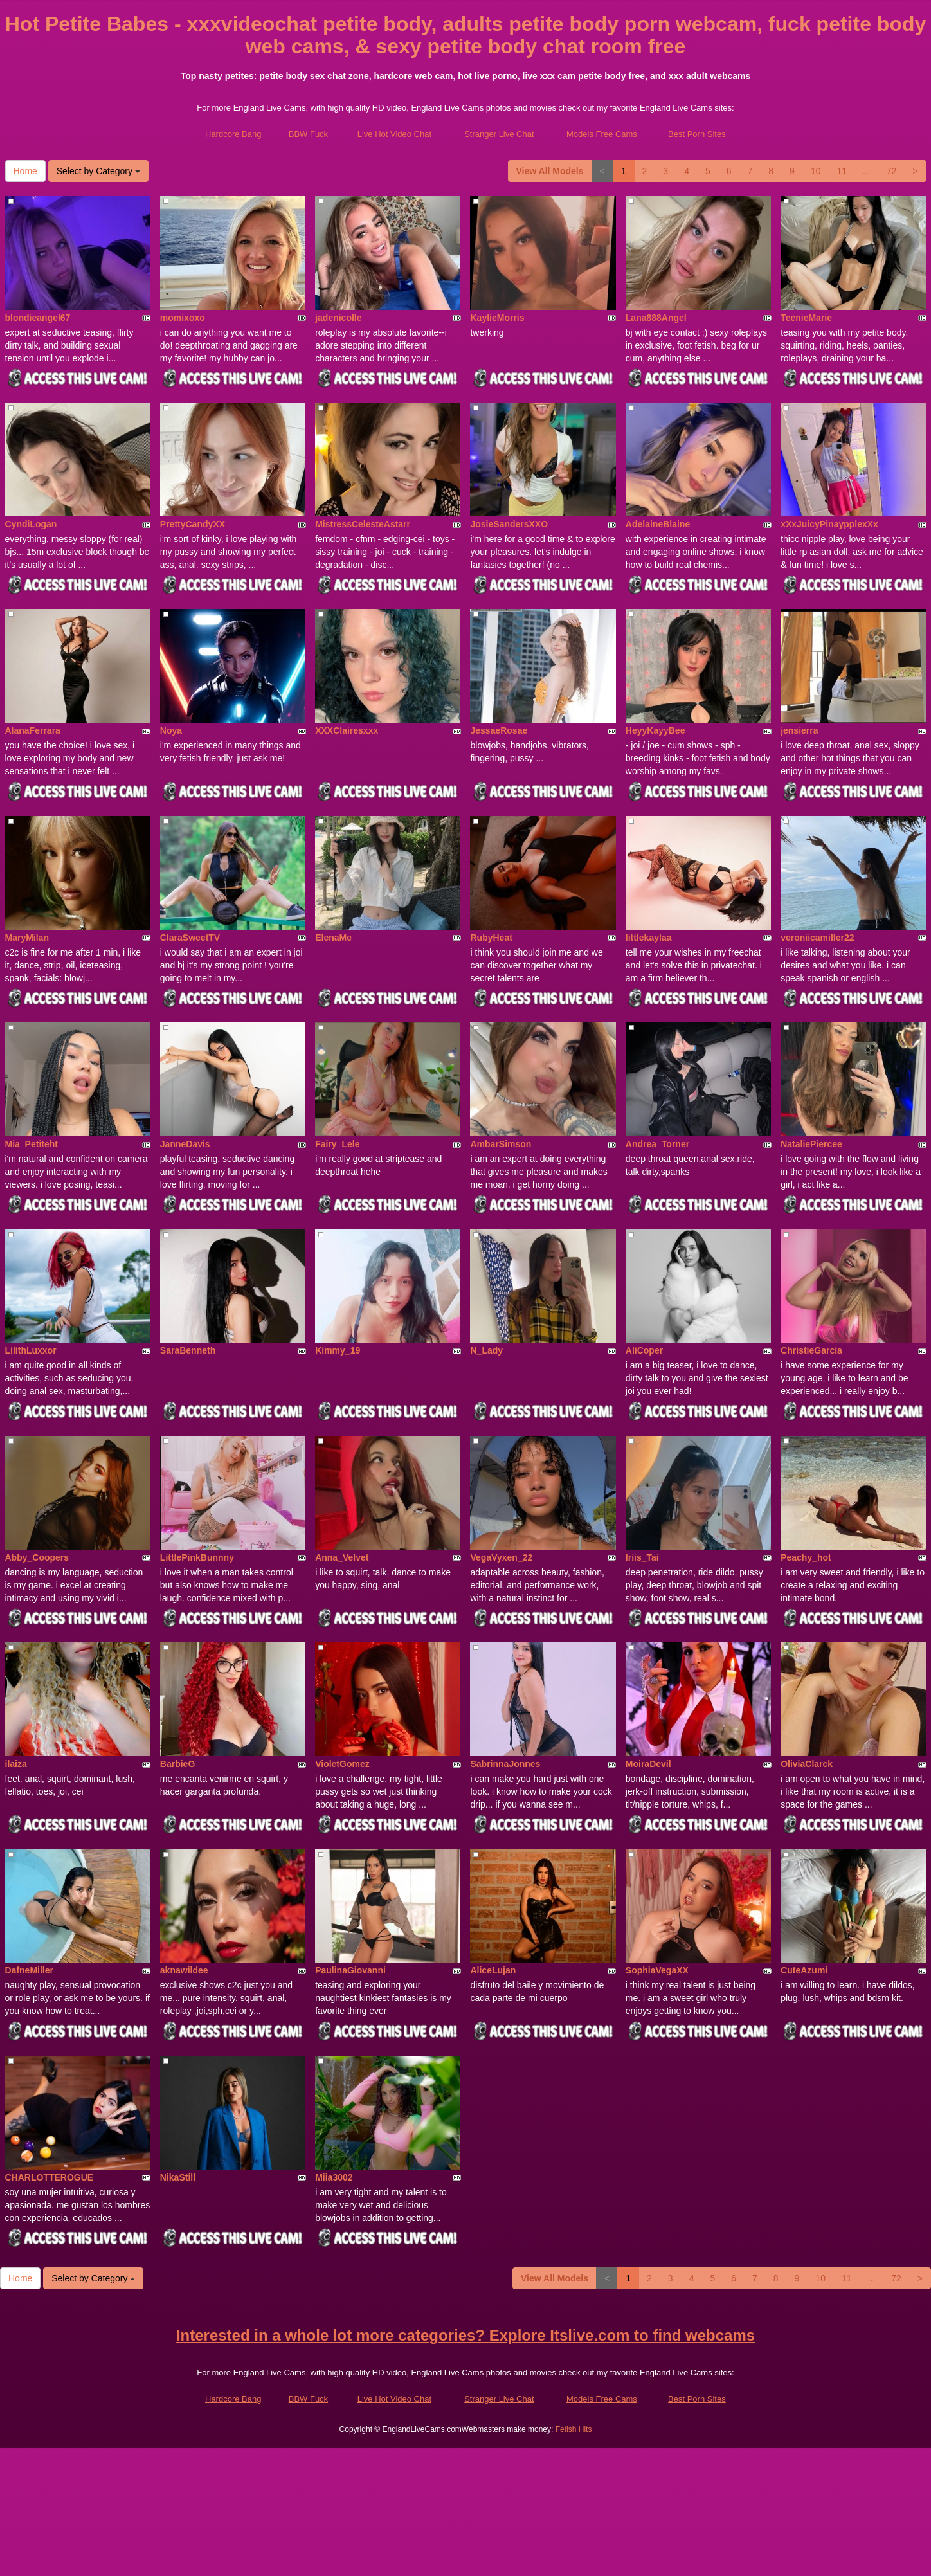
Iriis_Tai (642, 1557)
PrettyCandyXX (192, 524)
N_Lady (486, 1350)
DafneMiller (29, 1970)
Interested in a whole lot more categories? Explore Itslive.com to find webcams (465, 2335)
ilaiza (16, 1764)
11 (841, 171)
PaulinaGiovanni (350, 1970)
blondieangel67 (38, 318)
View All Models (550, 171)
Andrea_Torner (657, 1144)
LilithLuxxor (31, 1350)
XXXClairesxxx (346, 730)
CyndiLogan (31, 524)
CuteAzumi (804, 1970)
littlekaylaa (649, 937)
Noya (171, 730)
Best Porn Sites (697, 134)
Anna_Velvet (341, 1557)
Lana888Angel (656, 318)
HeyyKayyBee (655, 730)
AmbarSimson (500, 1144)
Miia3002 (333, 2177)
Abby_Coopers (37, 1557)
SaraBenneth (187, 1350)
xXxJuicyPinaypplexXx (829, 524)
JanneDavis (185, 1144)
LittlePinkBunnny (197, 1557)
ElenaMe (333, 937)
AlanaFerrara (32, 730)
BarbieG (177, 1764)
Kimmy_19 (337, 1350)
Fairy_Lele (337, 1144)
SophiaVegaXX (657, 1970)
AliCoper (644, 1350)
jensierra (799, 730)
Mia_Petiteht (31, 1144)
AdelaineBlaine (658, 524)
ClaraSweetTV (190, 937)
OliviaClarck (807, 1764)
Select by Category (98, 171)
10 (816, 171)
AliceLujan (493, 1970)
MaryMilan (27, 937)
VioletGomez (342, 1764)
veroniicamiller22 (817, 937)
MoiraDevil (648, 1764)
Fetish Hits (574, 2429)
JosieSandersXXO (509, 524)
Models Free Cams (601, 134)
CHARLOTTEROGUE (49, 2177)
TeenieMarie (806, 318)
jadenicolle (338, 318)
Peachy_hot (806, 1557)
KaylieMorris (497, 318)
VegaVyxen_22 (501, 1557)
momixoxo (182, 318)
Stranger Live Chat (499, 134)
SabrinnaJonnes (505, 1764)
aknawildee (184, 1970)
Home (25, 171)
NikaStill (177, 2177)
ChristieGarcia (811, 1350)
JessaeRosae (498, 730)
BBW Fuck (308, 134)
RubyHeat (491, 937)
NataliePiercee (811, 1144)
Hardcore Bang (233, 134)
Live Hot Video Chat (394, 134)
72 (892, 171)
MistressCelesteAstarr (362, 524)
